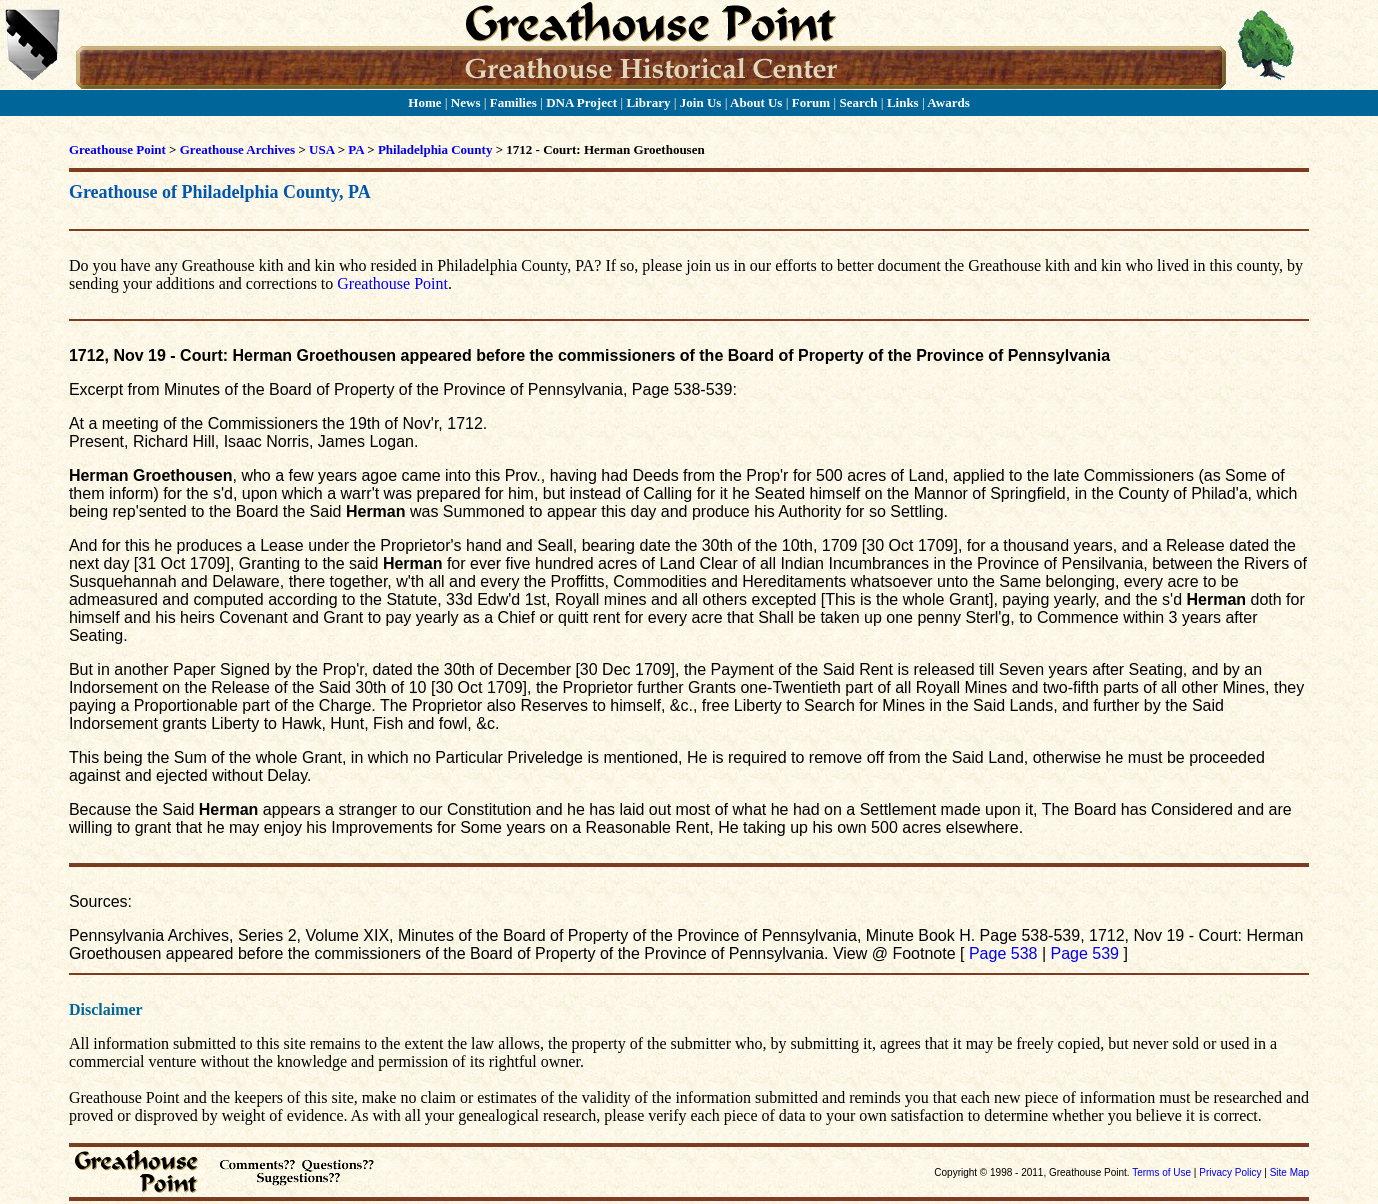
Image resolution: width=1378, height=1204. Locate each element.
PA (356, 149)
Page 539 (1084, 953)
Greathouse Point (117, 149)
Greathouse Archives (237, 149)
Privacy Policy (1230, 1172)
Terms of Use (1161, 1172)
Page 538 (1003, 953)
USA (321, 149)
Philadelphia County (435, 149)
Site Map (1289, 1172)
